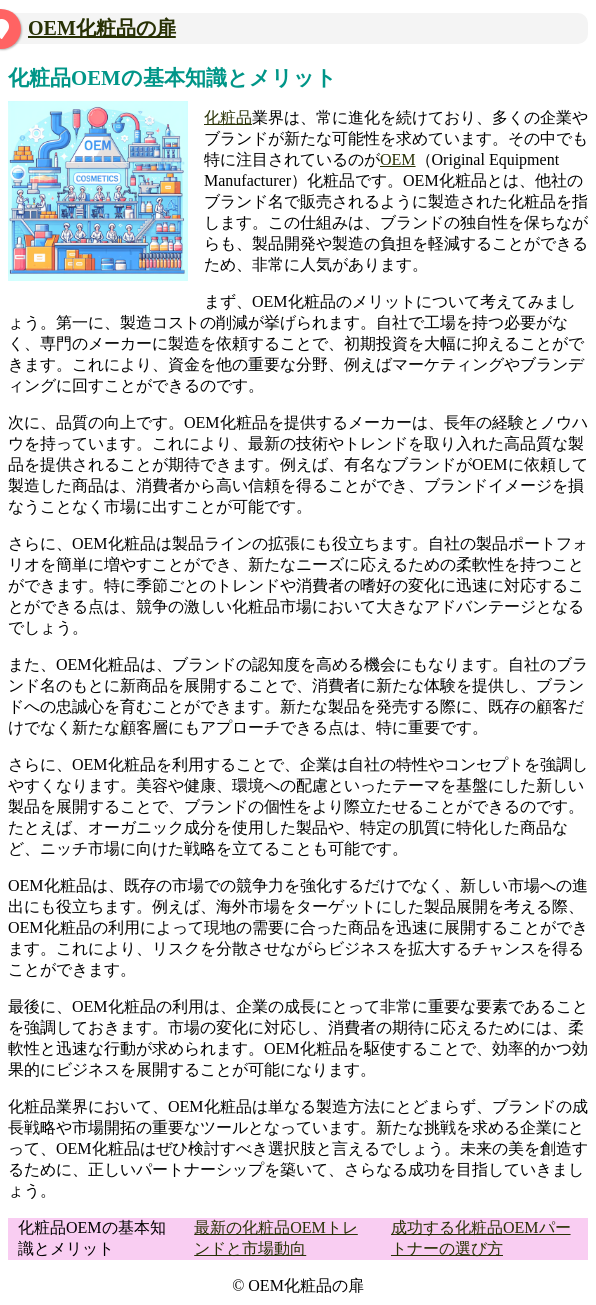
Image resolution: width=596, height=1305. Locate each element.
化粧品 (228, 117)
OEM (398, 159)
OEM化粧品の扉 (102, 28)
